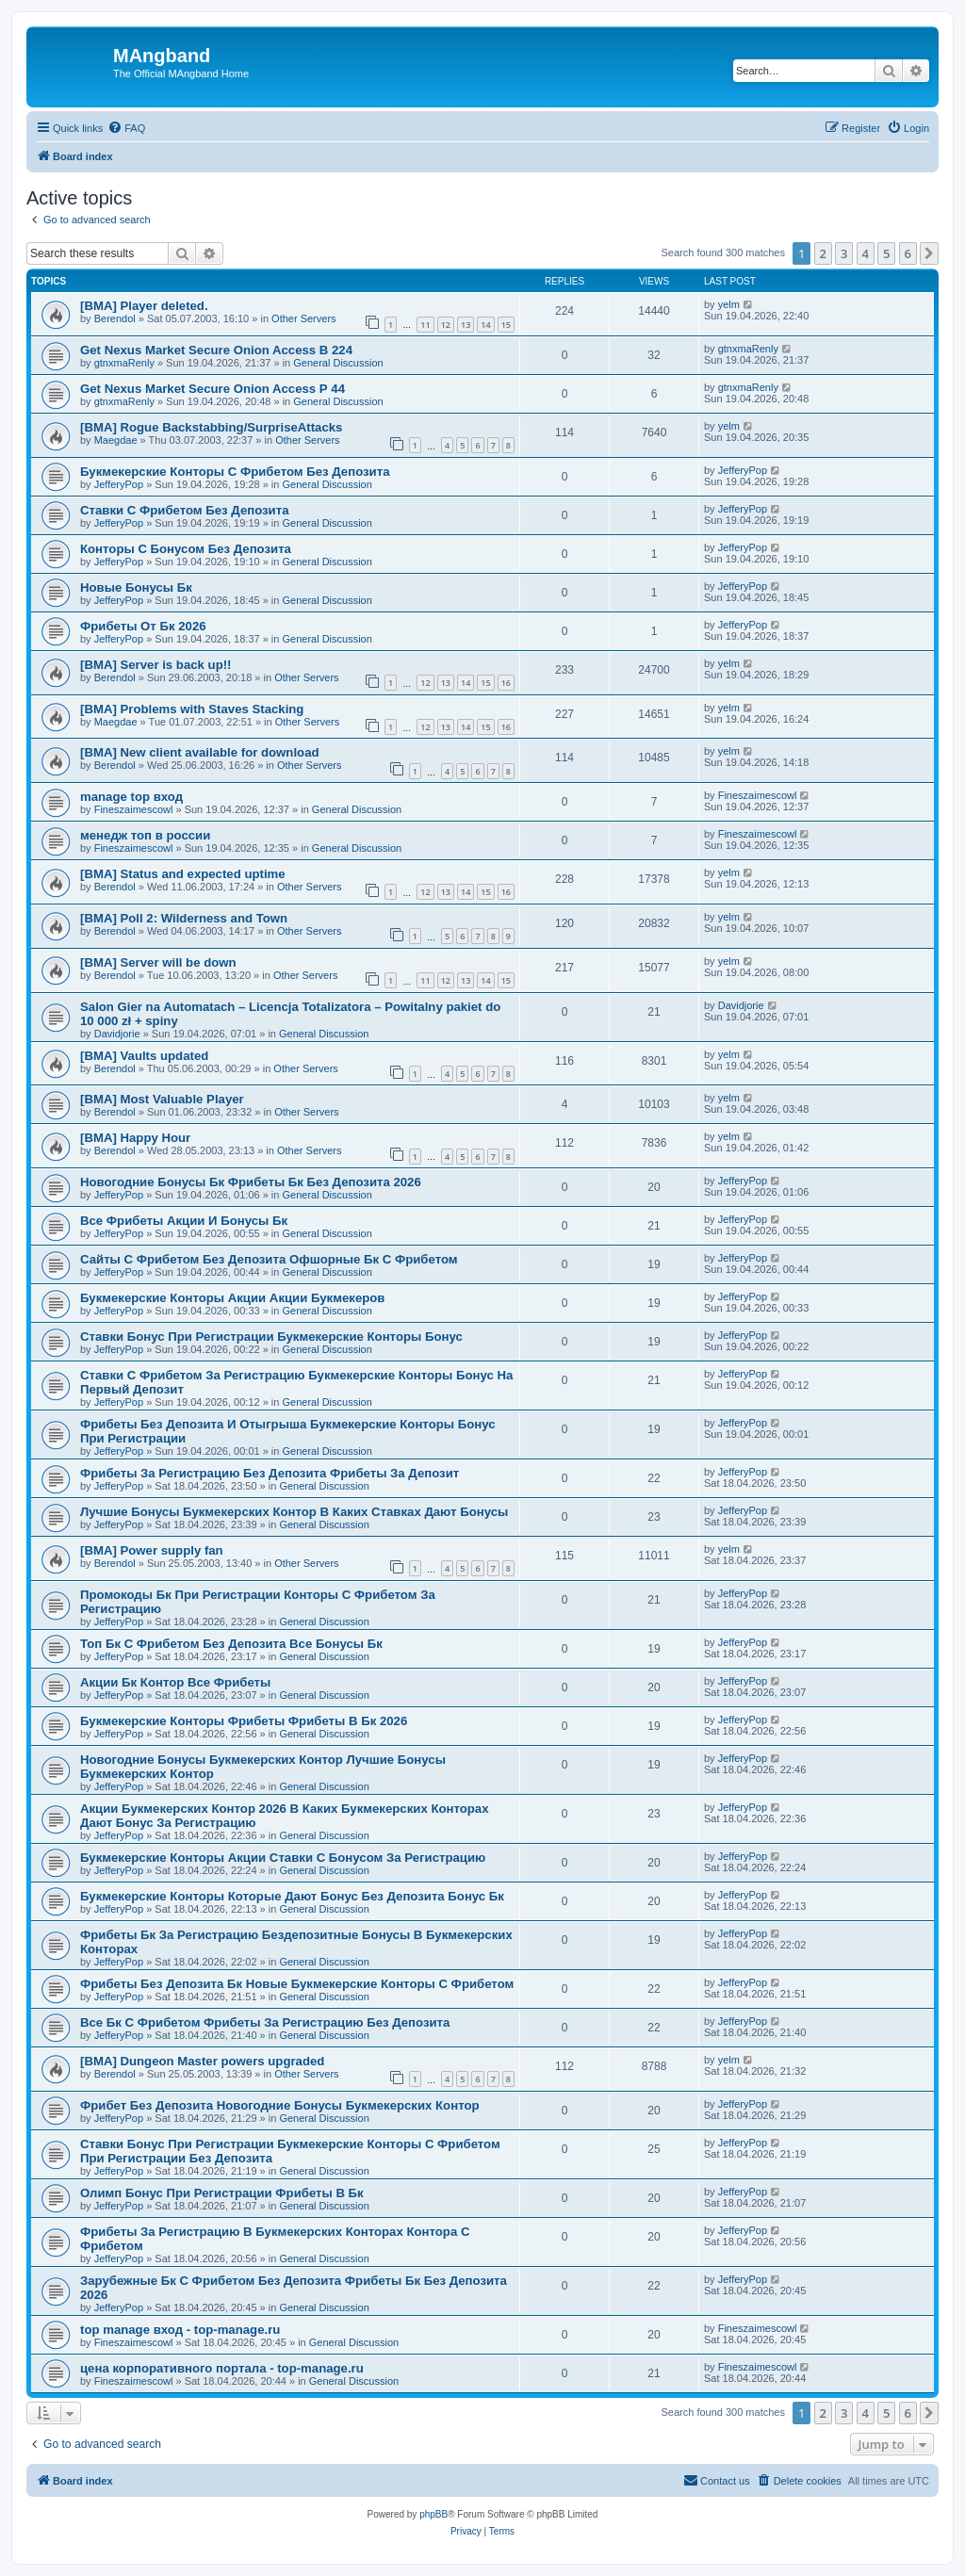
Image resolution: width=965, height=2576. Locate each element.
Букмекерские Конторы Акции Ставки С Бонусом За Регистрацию (282, 1857)
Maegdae (116, 440)
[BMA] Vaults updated (144, 1056)
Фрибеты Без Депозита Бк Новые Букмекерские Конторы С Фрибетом (297, 1984)
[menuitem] (126, 128)
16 (506, 683)
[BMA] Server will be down (158, 962)
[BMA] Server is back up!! (156, 665)
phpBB (433, 2514)
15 (506, 324)
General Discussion (338, 362)
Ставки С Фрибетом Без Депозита (184, 510)
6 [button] (908, 253)
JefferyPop (118, 484)
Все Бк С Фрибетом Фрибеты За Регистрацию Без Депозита (265, 2022)
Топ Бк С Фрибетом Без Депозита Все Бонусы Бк (231, 1644)
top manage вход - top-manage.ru (180, 2330)
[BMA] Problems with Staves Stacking (191, 709)
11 (425, 324)
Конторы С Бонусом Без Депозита (185, 549)
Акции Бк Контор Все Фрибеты (175, 1682)
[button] (929, 253)
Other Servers (303, 318)
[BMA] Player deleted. (144, 306)
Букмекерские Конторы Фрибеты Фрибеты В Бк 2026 (243, 1721)
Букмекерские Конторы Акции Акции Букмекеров (232, 1298)
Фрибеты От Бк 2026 (143, 626)
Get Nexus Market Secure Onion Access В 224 (216, 350)
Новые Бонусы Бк (136, 587)
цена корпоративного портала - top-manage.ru (222, 2368)
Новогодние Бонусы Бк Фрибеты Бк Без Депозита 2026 (250, 1182)
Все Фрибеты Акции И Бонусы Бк (183, 1221)
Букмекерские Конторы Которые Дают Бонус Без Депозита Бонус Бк (292, 1896)
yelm (729, 304)
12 (445, 324)
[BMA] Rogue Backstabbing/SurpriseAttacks (211, 427)
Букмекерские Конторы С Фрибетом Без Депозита (234, 472)
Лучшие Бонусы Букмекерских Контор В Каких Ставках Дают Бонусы (294, 1512)
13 (465, 324)
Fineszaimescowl (133, 809)
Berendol (115, 318)
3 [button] (844, 253)
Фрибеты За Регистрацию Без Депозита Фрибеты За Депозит (269, 1473)
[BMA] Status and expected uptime (183, 874)
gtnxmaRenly (124, 362)
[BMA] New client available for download (199, 752)
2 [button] (823, 253)
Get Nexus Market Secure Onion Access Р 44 (212, 389)
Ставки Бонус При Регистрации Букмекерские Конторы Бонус (271, 1336)
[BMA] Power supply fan (151, 1550)
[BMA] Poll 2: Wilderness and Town (183, 918)
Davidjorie (117, 1033)
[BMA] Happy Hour (135, 1138)
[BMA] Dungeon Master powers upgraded (202, 2061)
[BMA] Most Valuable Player (162, 1099)
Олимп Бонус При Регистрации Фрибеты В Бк (222, 2193)
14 (485, 324)
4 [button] (865, 253)
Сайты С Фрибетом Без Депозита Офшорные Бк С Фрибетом (269, 1259)
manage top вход (131, 797)
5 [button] (886, 253)
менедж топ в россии (145, 835)
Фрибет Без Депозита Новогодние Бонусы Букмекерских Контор (280, 2105)
